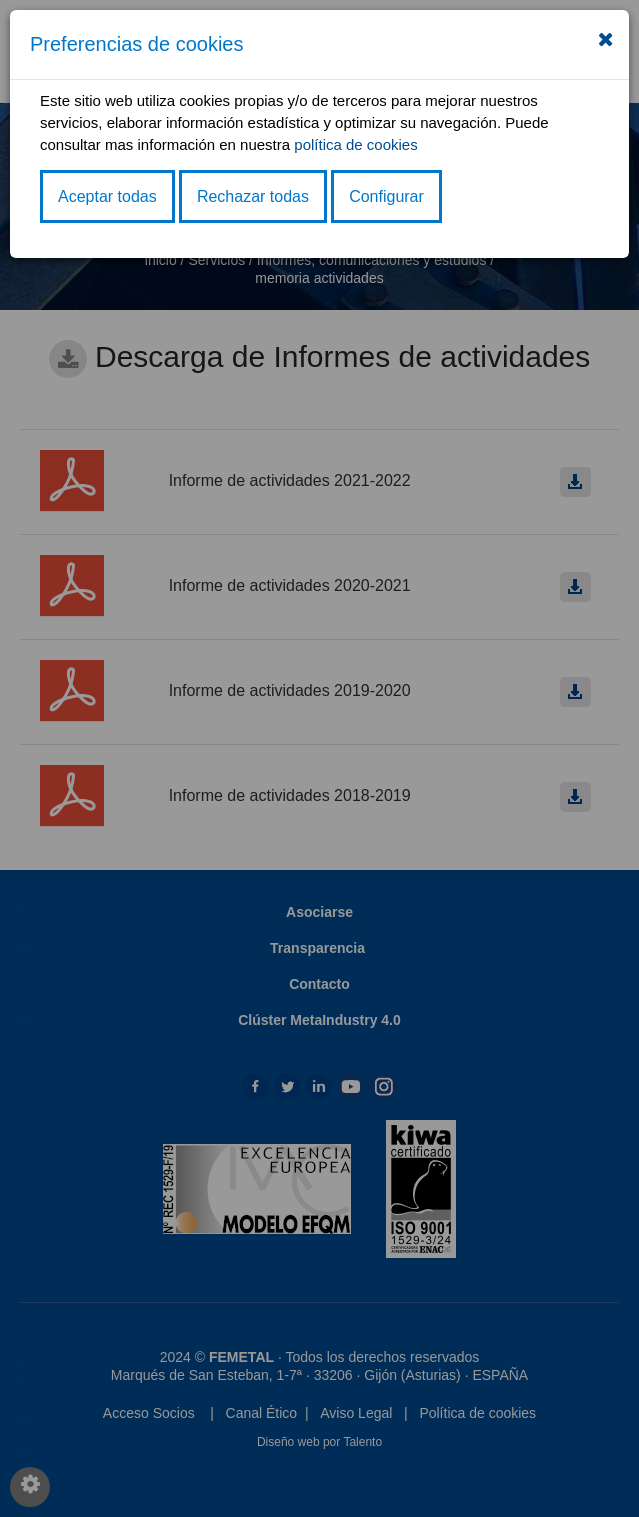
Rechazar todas (253, 196)
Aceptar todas (107, 196)
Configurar (386, 196)
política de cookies (355, 144)
